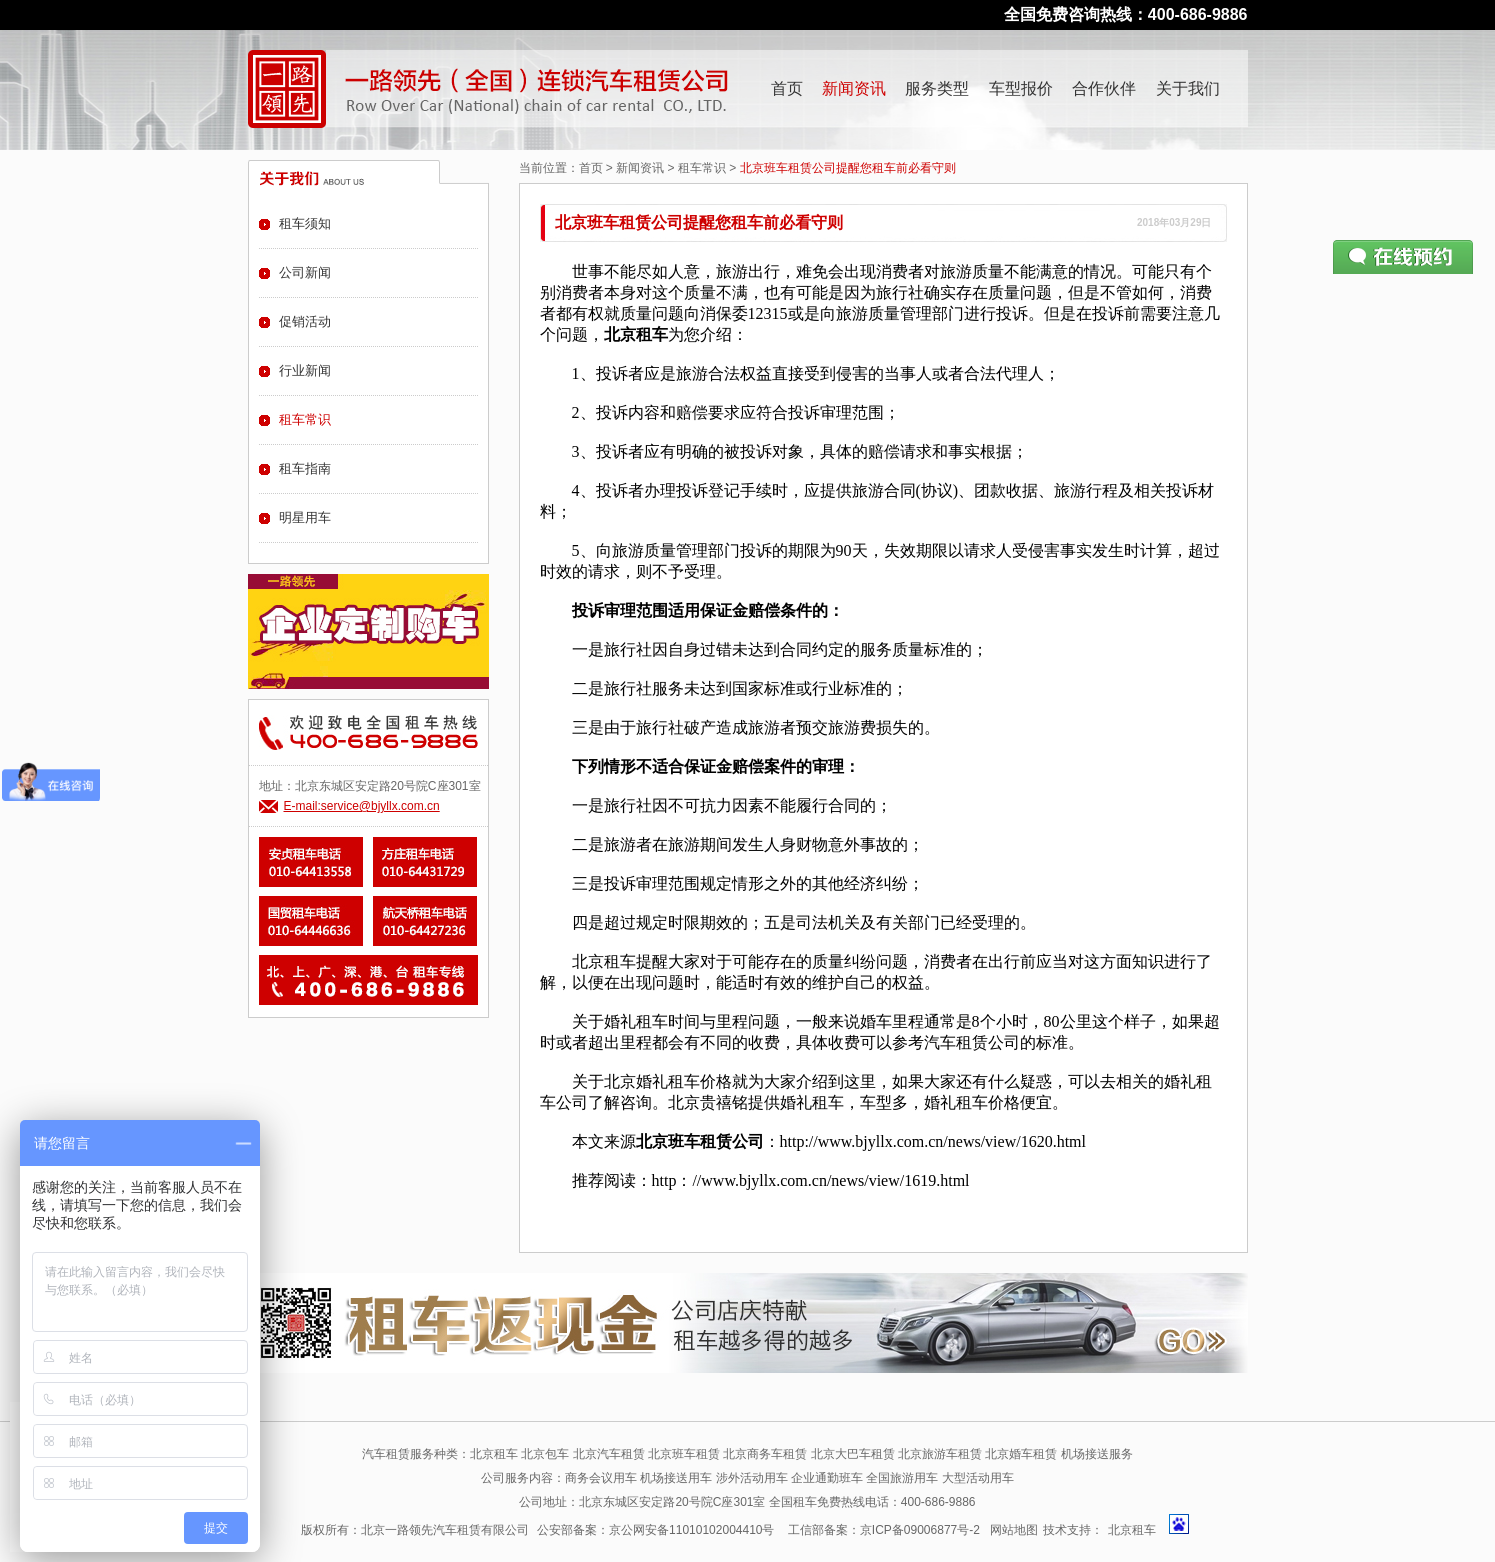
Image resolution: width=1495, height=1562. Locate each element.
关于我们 (1188, 88)
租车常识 (702, 168)
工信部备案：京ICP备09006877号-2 (884, 1530)
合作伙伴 (1104, 88)
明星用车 (305, 517)
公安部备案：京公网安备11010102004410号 (655, 1530)
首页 (787, 88)
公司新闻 (305, 272)
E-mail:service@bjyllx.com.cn (362, 806)
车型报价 (1021, 88)
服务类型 (937, 88)
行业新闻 (305, 370)
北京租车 (1132, 1530)
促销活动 (305, 321)
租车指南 (305, 468)
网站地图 (1014, 1530)
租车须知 (305, 223)
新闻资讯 (854, 88)
